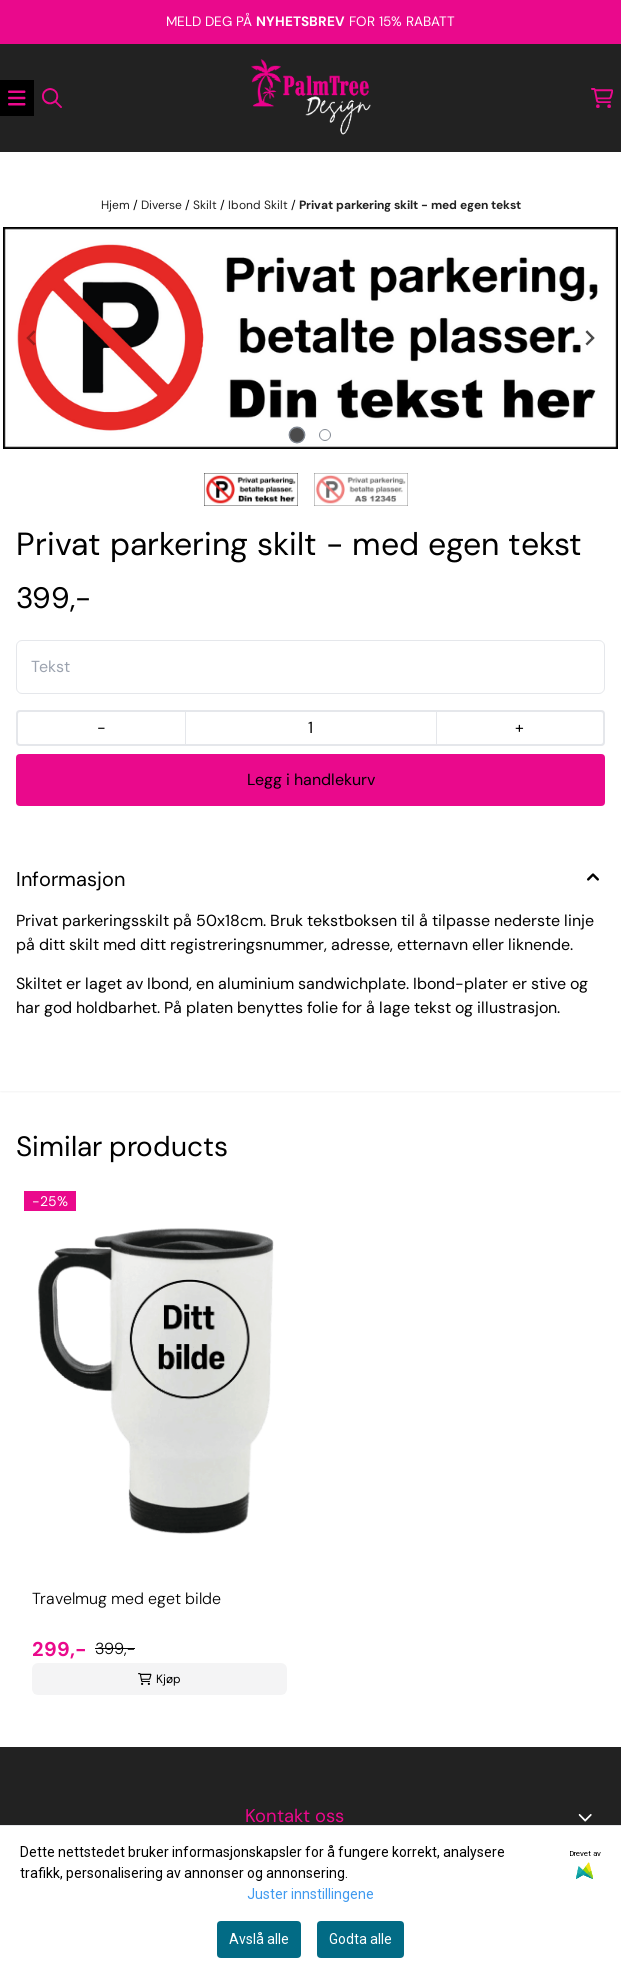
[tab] (296, 434)
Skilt (206, 205)
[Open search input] (52, 98)
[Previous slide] (32, 338)
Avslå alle (259, 1939)
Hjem (117, 205)
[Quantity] (310, 728)
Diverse (163, 205)
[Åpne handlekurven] (602, 98)
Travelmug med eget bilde (126, 1598)
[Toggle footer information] (589, 1817)
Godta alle (360, 1939)
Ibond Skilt (259, 205)
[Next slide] (589, 338)
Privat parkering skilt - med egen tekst (410, 205)
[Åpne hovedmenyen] (17, 98)
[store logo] (311, 98)
